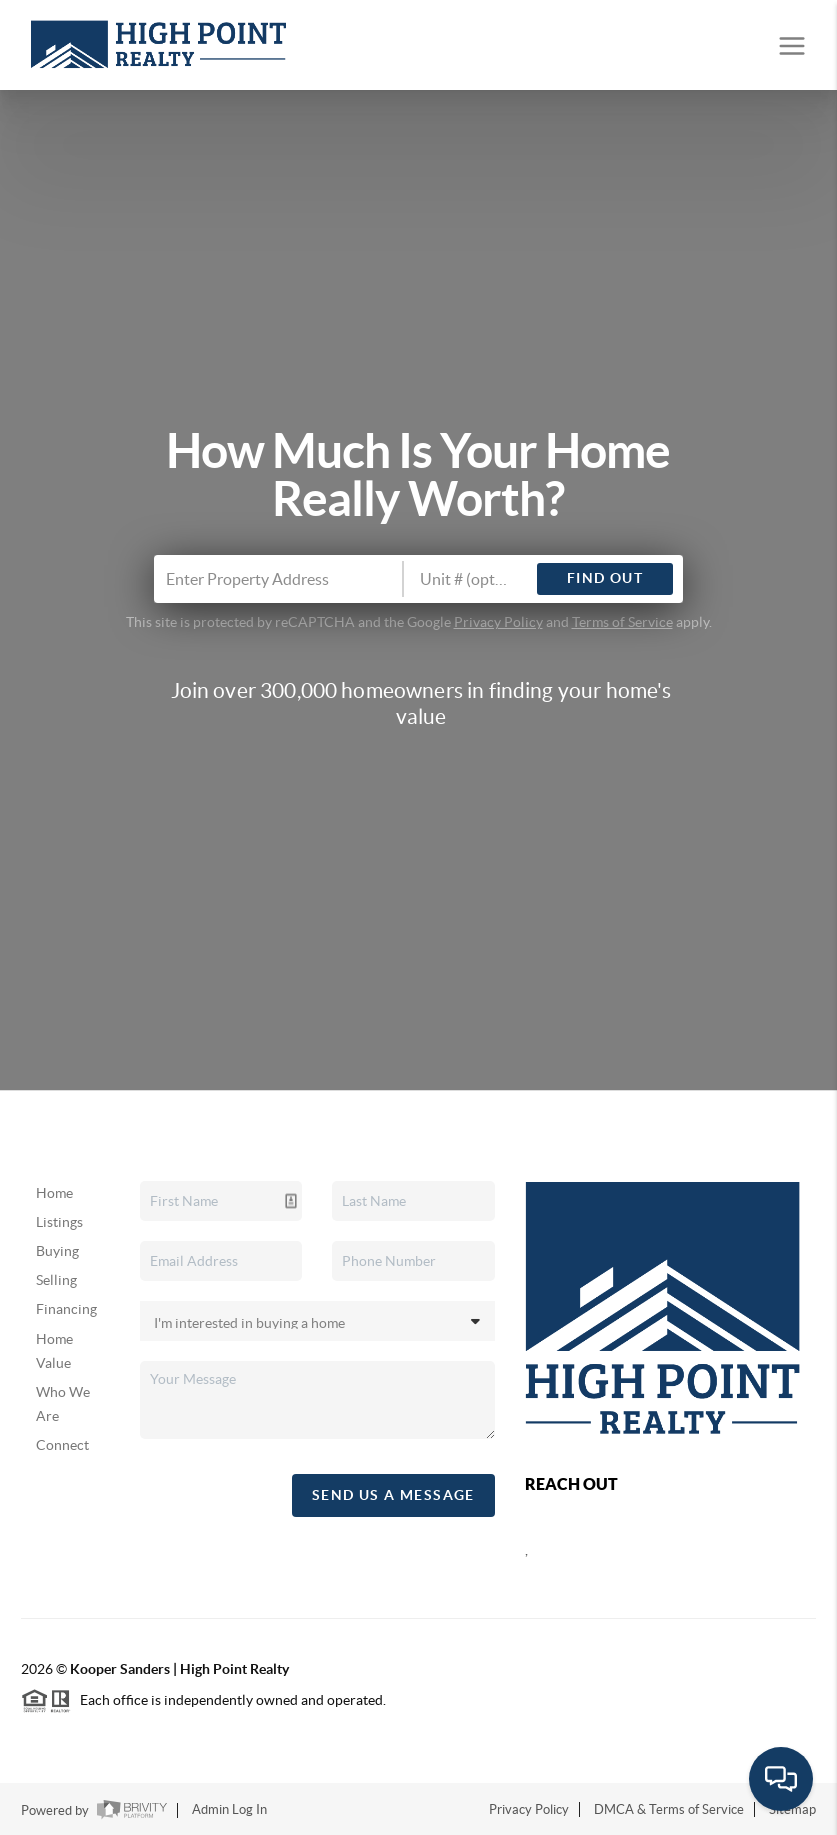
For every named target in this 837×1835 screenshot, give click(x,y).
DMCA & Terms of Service (669, 1809)
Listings (59, 1222)
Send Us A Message (393, 1495)
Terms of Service (622, 622)
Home (54, 1193)
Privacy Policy (498, 622)
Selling (56, 1280)
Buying (57, 1251)
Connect (62, 1445)
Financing (66, 1309)
